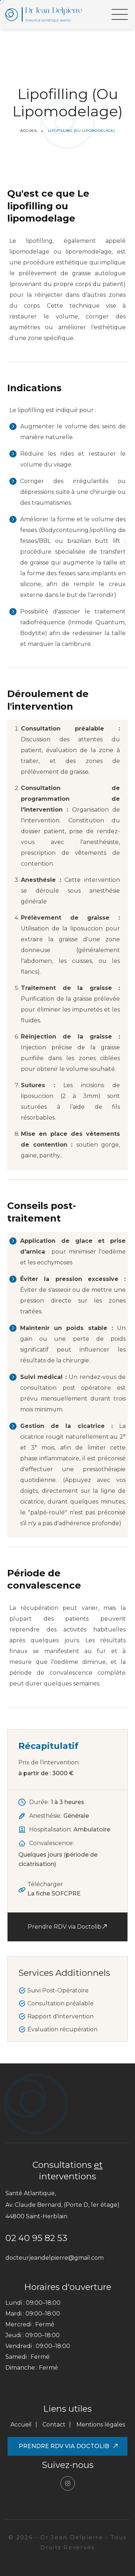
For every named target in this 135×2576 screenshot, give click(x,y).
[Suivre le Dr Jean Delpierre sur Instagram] (67, 2483)
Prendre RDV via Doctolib (67, 1926)
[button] (120, 14)
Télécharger (54, 1890)
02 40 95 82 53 (36, 2238)
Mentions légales (100, 2424)
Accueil (29, 130)
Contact (54, 2424)
